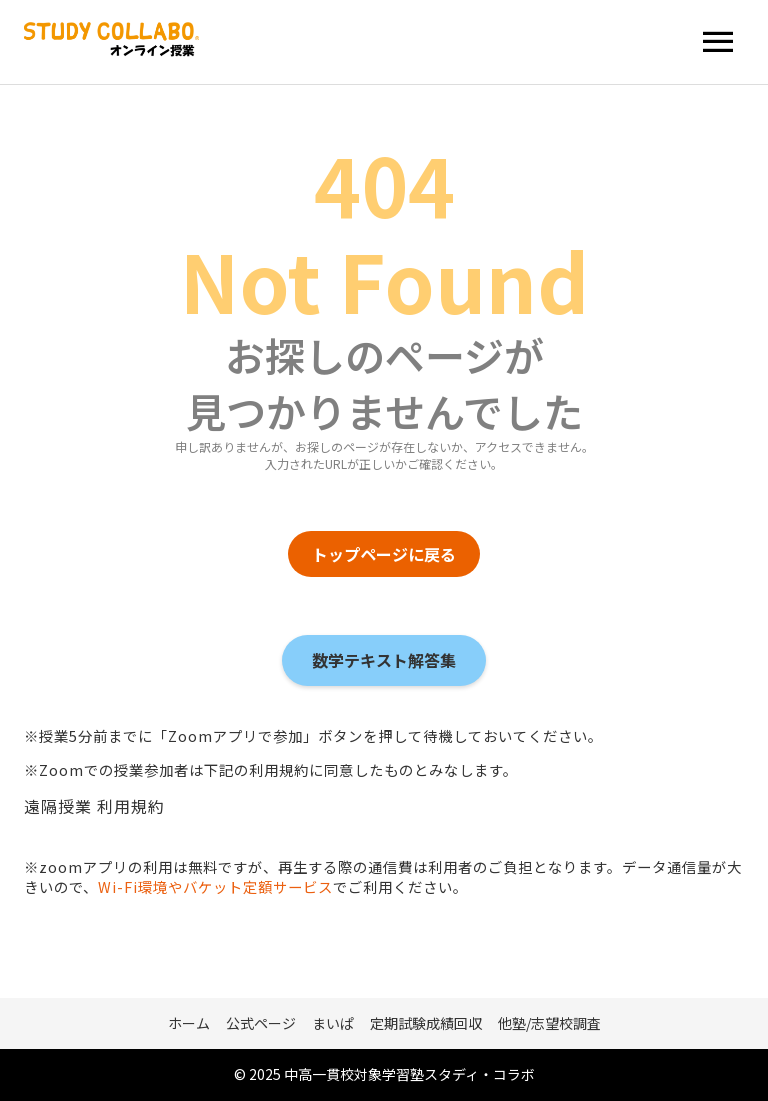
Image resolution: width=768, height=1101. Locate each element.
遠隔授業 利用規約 (94, 806)
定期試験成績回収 (426, 1023)
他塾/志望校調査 (549, 1023)
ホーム (189, 1023)
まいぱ (333, 1023)
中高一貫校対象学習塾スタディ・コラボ (409, 1074)
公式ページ (261, 1023)
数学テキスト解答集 (384, 660)
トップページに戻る (384, 554)
